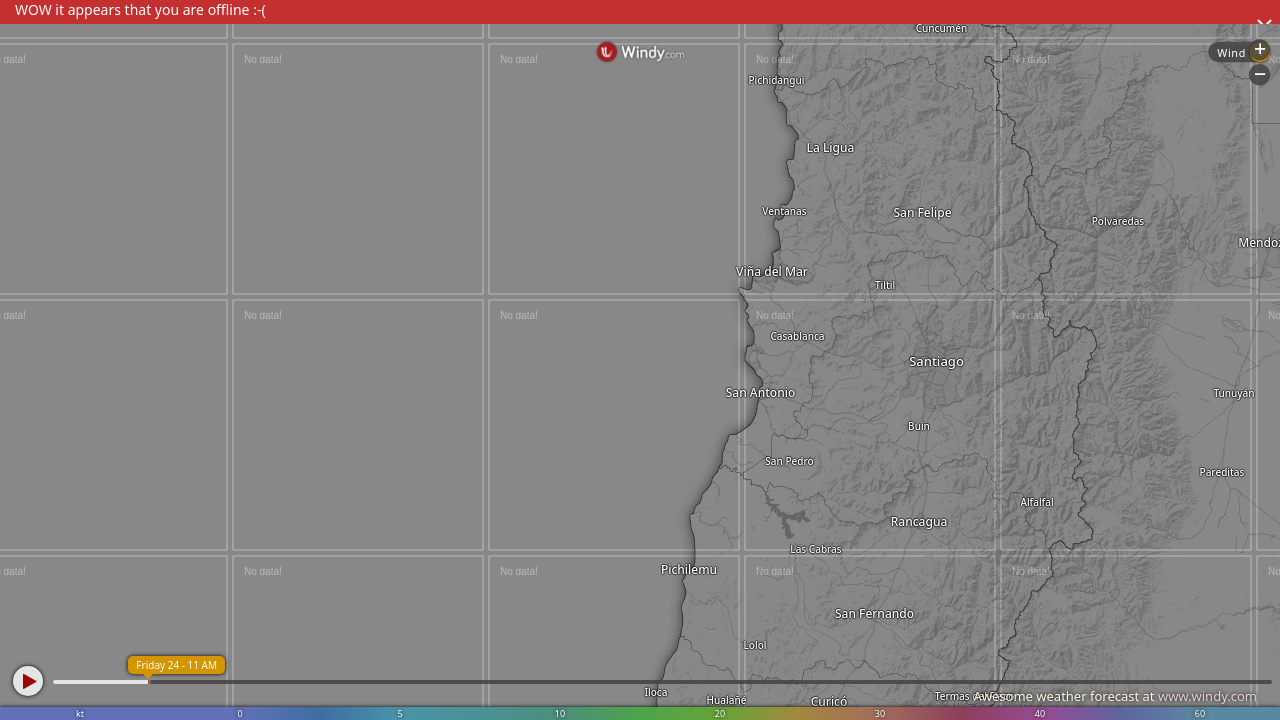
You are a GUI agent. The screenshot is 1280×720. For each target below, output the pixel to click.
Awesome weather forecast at (1115, 696)
